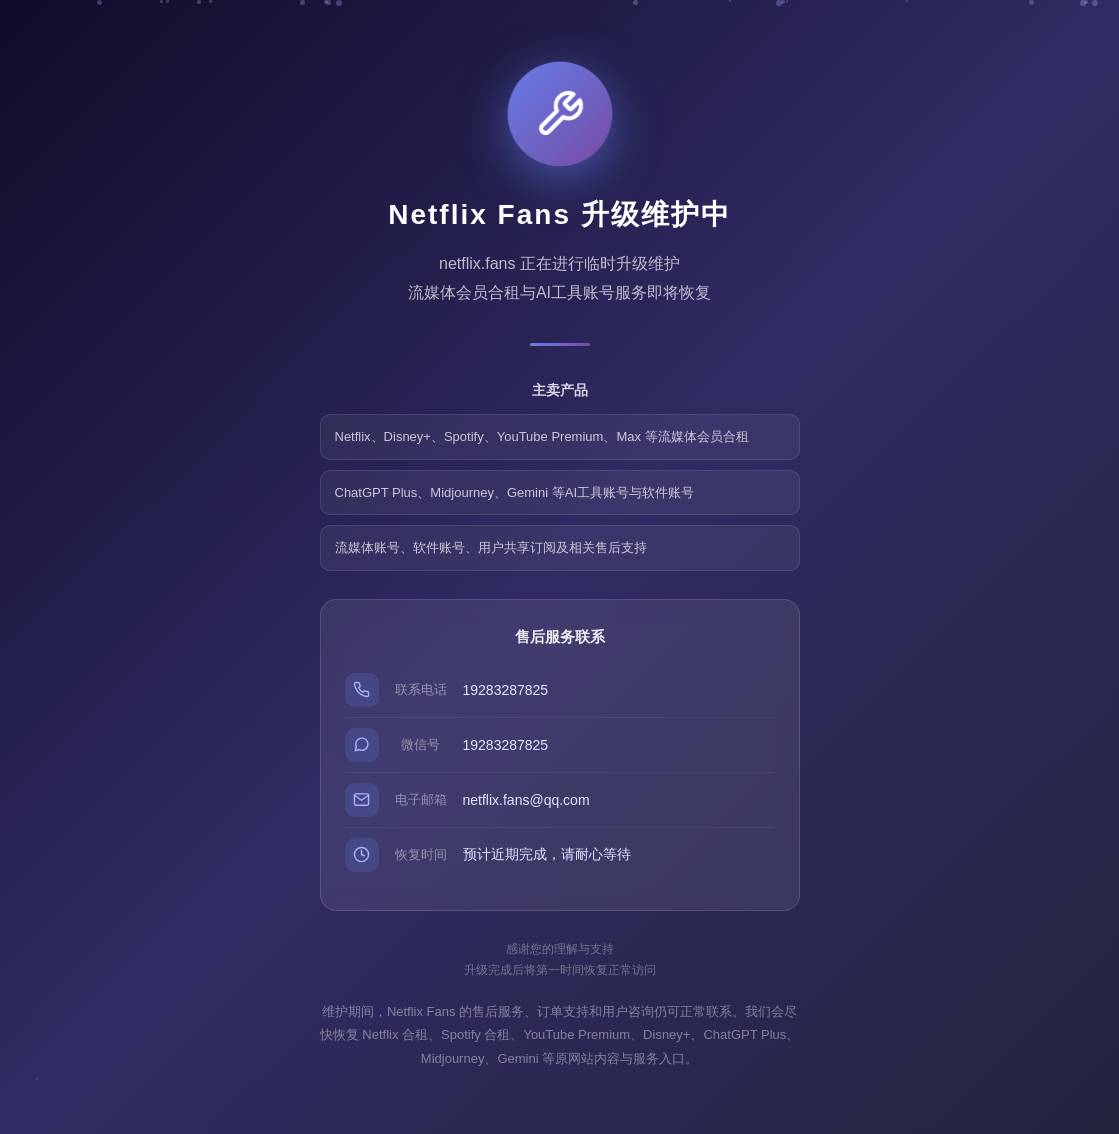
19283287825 (506, 690)
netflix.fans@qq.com (526, 800)
